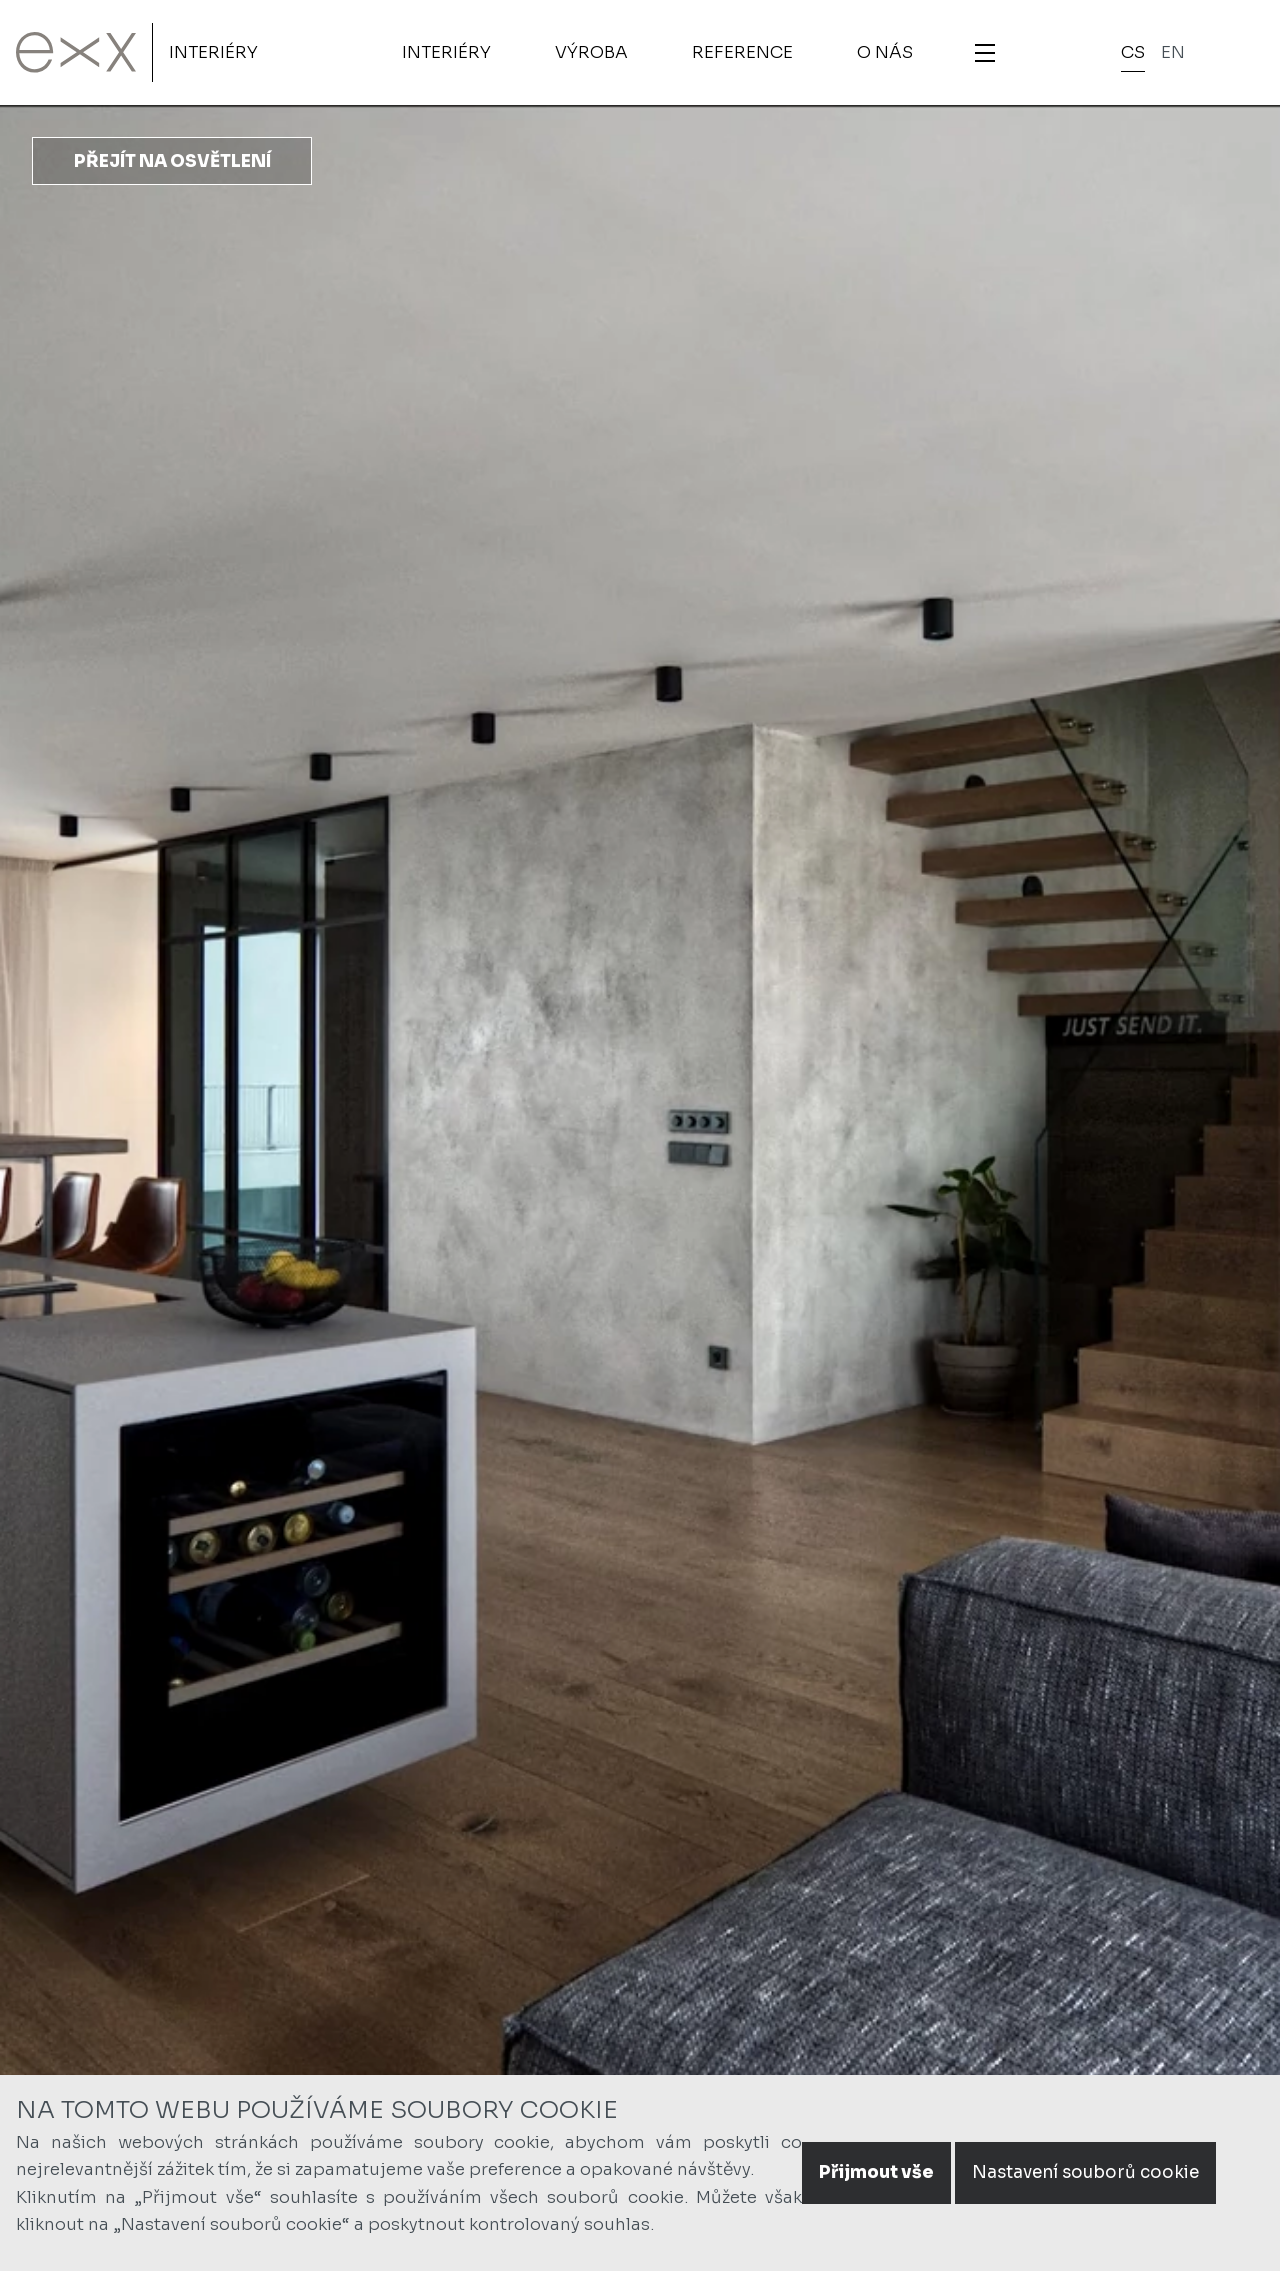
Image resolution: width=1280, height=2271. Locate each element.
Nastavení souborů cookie (1085, 2172)
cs (1133, 52)
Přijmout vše (876, 2172)
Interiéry (213, 52)
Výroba (591, 52)
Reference (742, 52)
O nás (885, 52)
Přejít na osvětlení (172, 161)
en (1173, 52)
